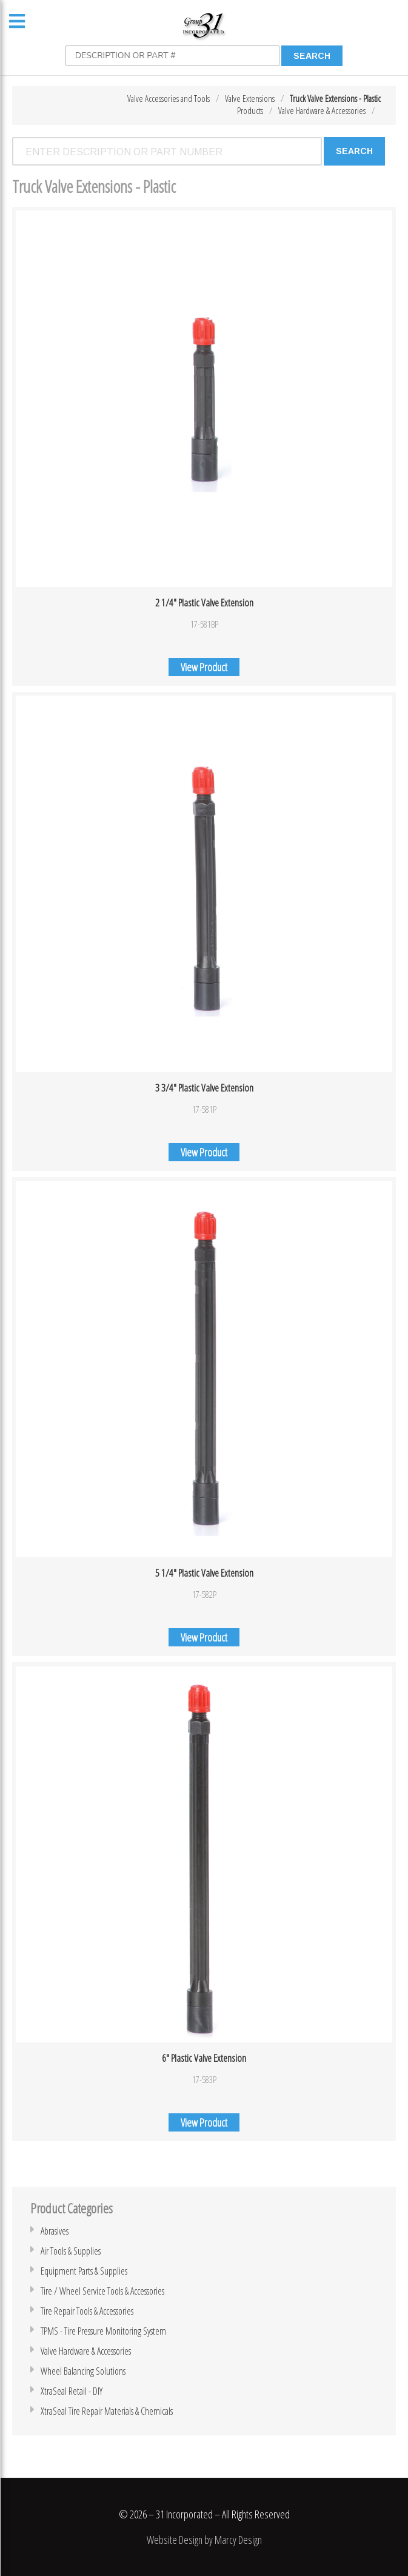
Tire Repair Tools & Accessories (87, 2311)
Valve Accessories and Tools (168, 98)
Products (250, 110)
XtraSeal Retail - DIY (71, 2391)
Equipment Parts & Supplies (84, 2271)
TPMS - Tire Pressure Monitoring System (103, 2331)
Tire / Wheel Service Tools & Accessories (102, 2291)
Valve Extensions (250, 98)
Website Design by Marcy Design (204, 2539)
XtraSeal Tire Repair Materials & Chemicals (107, 2411)
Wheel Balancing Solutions (83, 2371)
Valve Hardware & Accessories (322, 110)
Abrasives (55, 2231)
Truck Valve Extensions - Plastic (335, 98)
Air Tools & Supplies (71, 2251)
